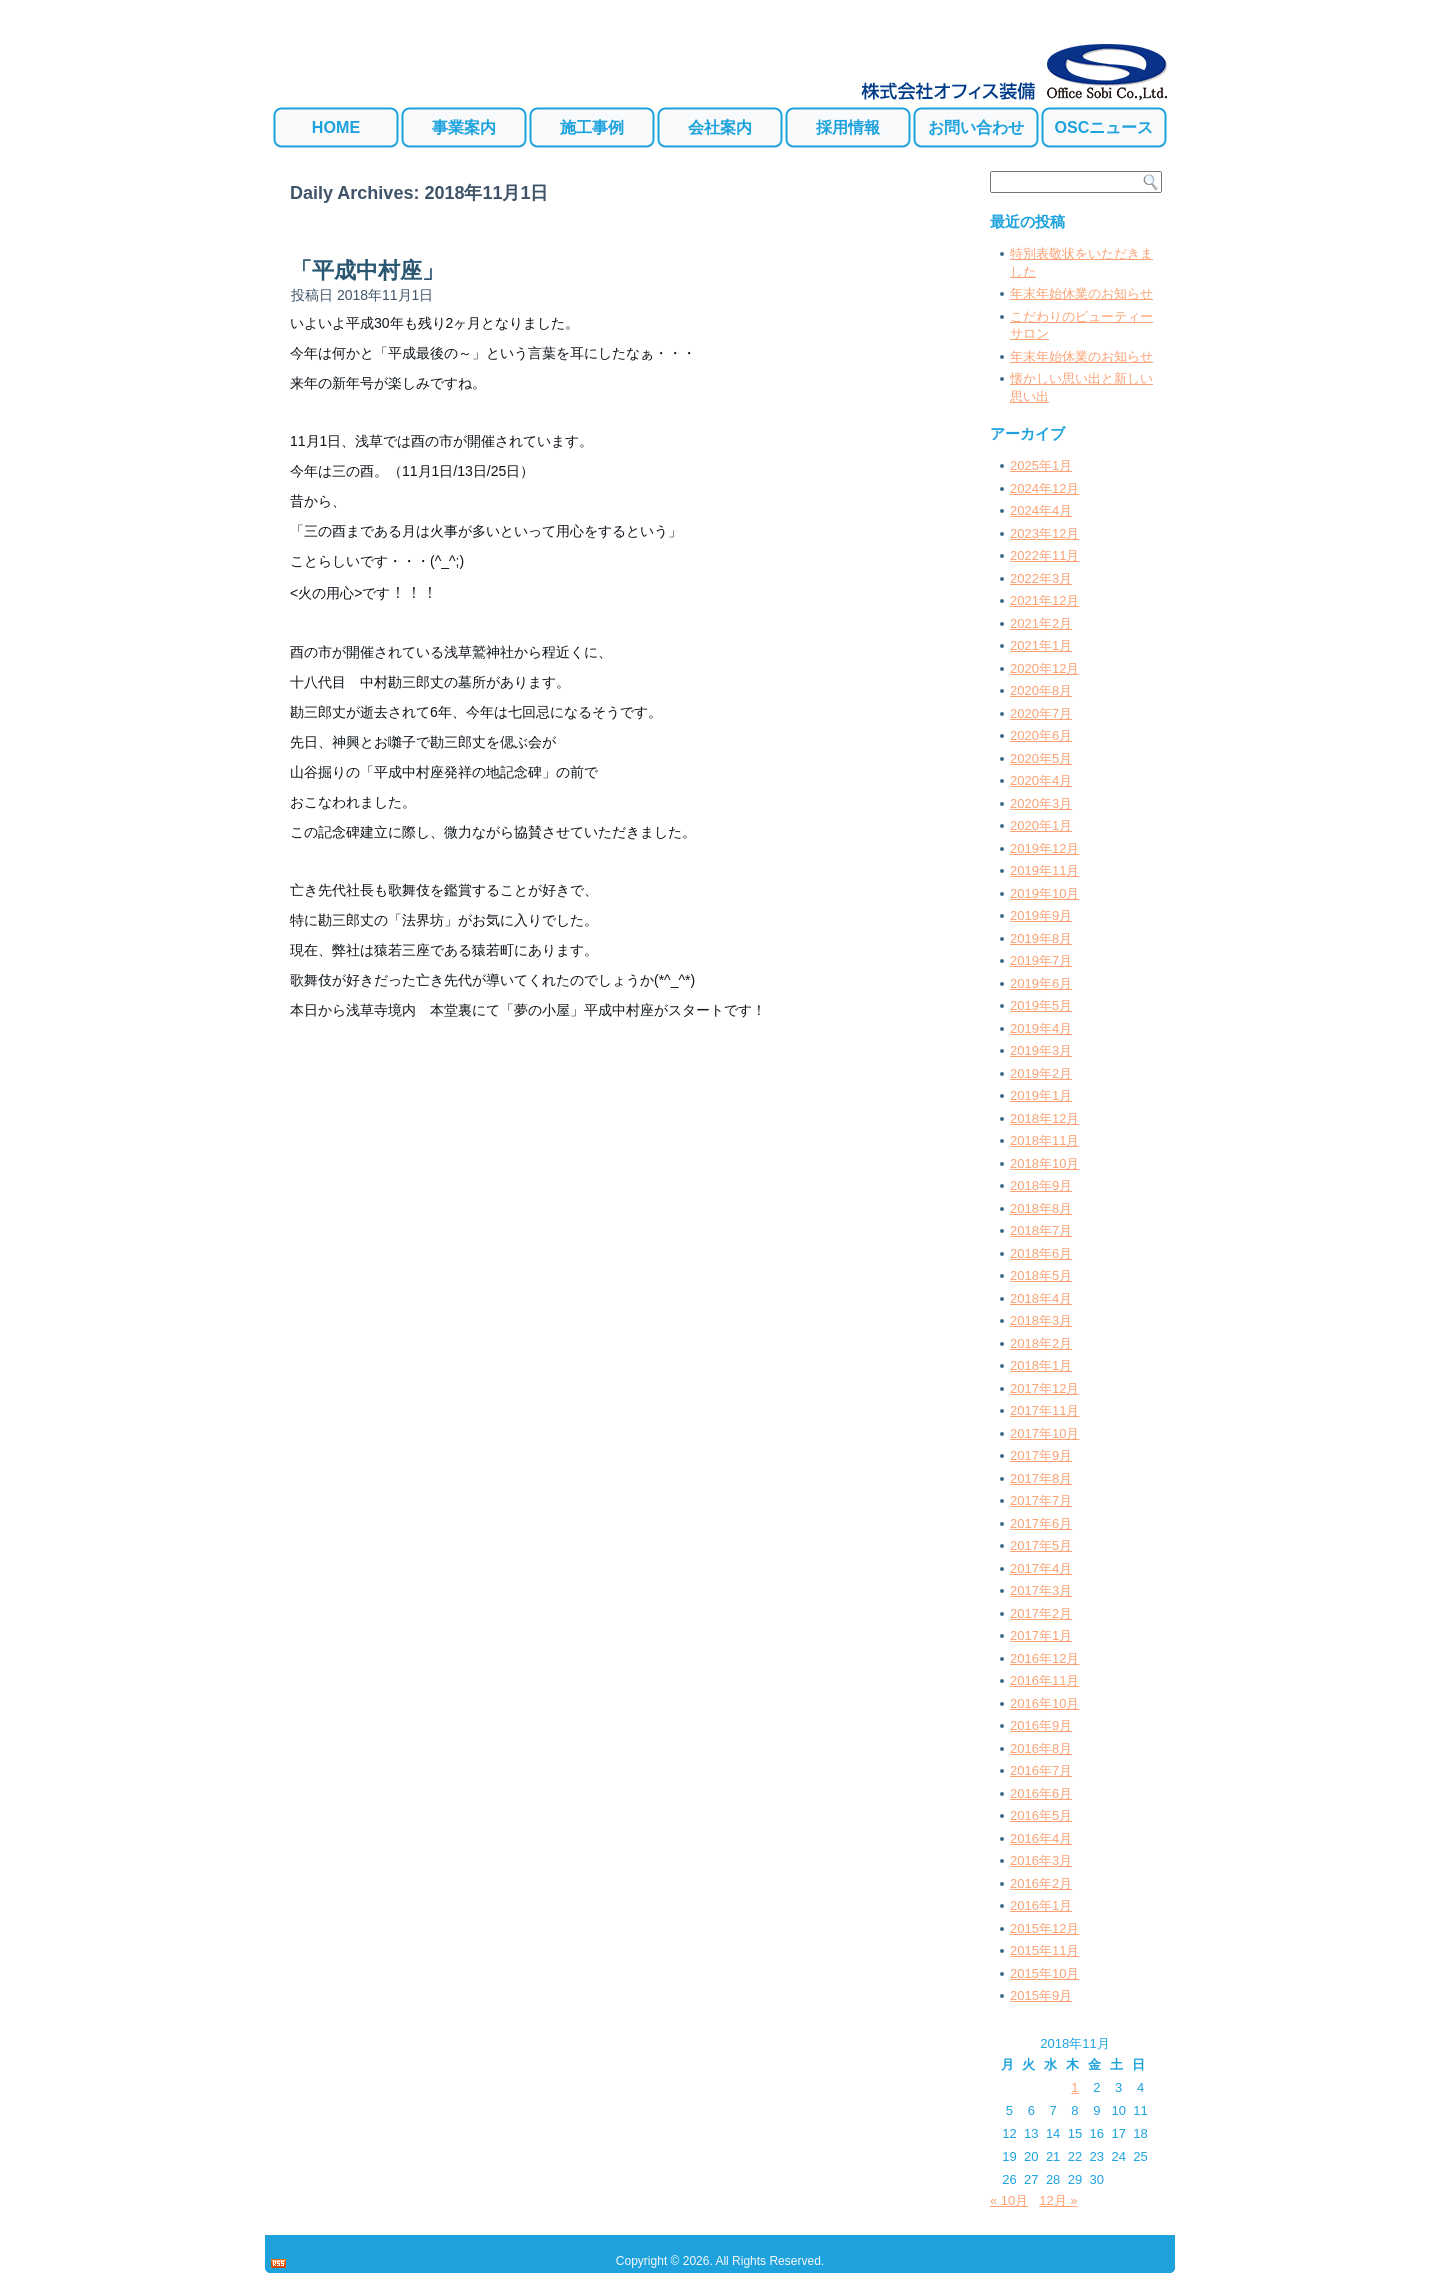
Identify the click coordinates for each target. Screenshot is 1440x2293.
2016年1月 (1041, 1905)
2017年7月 (1041, 1500)
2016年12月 (1044, 1658)
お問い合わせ (976, 127)
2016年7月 (1041, 1770)
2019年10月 (1044, 893)
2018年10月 (1044, 1163)
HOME (336, 127)
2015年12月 (1044, 1928)
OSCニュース (1104, 127)
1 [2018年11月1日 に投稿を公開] (1074, 2087)
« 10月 (1009, 2200)
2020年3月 (1041, 803)
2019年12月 (1044, 848)
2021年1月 (1041, 645)
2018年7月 (1041, 1230)
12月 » (1058, 2200)
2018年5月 (1041, 1275)
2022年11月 (1044, 555)
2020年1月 (1041, 825)
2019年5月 (1041, 1005)
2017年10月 (1044, 1433)
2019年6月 (1041, 983)
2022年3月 (1041, 578)
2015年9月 (1041, 1995)
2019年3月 (1041, 1050)
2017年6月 (1041, 1523)
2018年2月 (1041, 1343)
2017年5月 (1041, 1545)
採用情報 (848, 127)
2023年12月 (1044, 533)
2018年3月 (1041, 1320)
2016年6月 (1041, 1793)
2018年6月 (1041, 1253)
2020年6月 (1041, 735)
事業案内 (464, 127)
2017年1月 (1041, 1635)
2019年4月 (1041, 1028)
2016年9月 (1041, 1725)
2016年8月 (1041, 1748)
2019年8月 (1041, 938)
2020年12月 (1044, 668)
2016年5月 (1041, 1815)
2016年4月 (1041, 1838)
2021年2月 (1041, 623)
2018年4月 (1041, 1298)
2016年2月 (1041, 1883)
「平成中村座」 (367, 270)
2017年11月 (1044, 1410)
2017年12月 (1044, 1388)
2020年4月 (1041, 780)
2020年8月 (1041, 690)
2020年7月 (1041, 713)
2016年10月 (1044, 1703)
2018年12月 (1044, 1118)
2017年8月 (1041, 1478)
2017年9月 (1041, 1455)
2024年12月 (1044, 488)
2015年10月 (1044, 1973)
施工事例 (592, 127)
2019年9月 (1041, 915)
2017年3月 (1041, 1590)
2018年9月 (1041, 1185)
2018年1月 (1041, 1365)
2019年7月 (1041, 960)
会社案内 (720, 127)
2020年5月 (1041, 758)
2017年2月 (1041, 1613)
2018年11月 (1044, 1140)
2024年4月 (1041, 510)
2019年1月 (1041, 1095)
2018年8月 (1041, 1208)
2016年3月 (1041, 1860)
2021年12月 (1044, 600)
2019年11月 (1044, 870)
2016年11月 (1044, 1680)
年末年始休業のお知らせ (1081, 293)
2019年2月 (1041, 1073)
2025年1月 (1041, 465)
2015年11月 (1044, 1950)
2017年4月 (1041, 1568)
